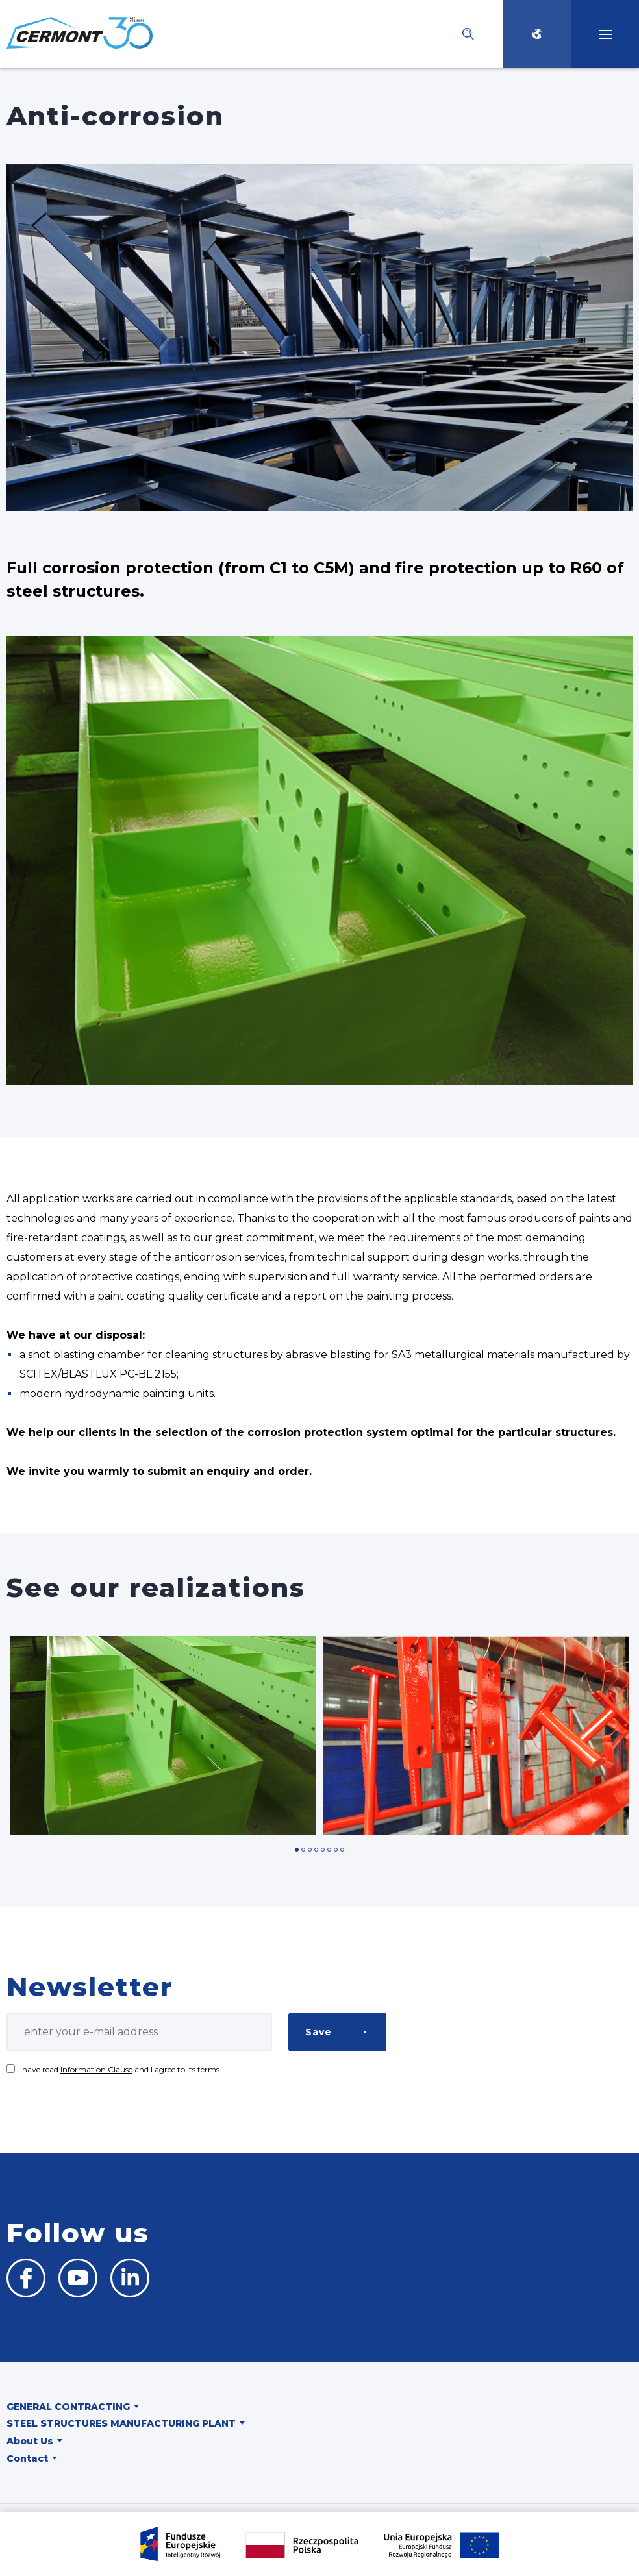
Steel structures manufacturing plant (121, 2423)
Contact (27, 2458)
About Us (29, 2441)
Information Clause (96, 2069)
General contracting (68, 2406)
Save (318, 2032)
